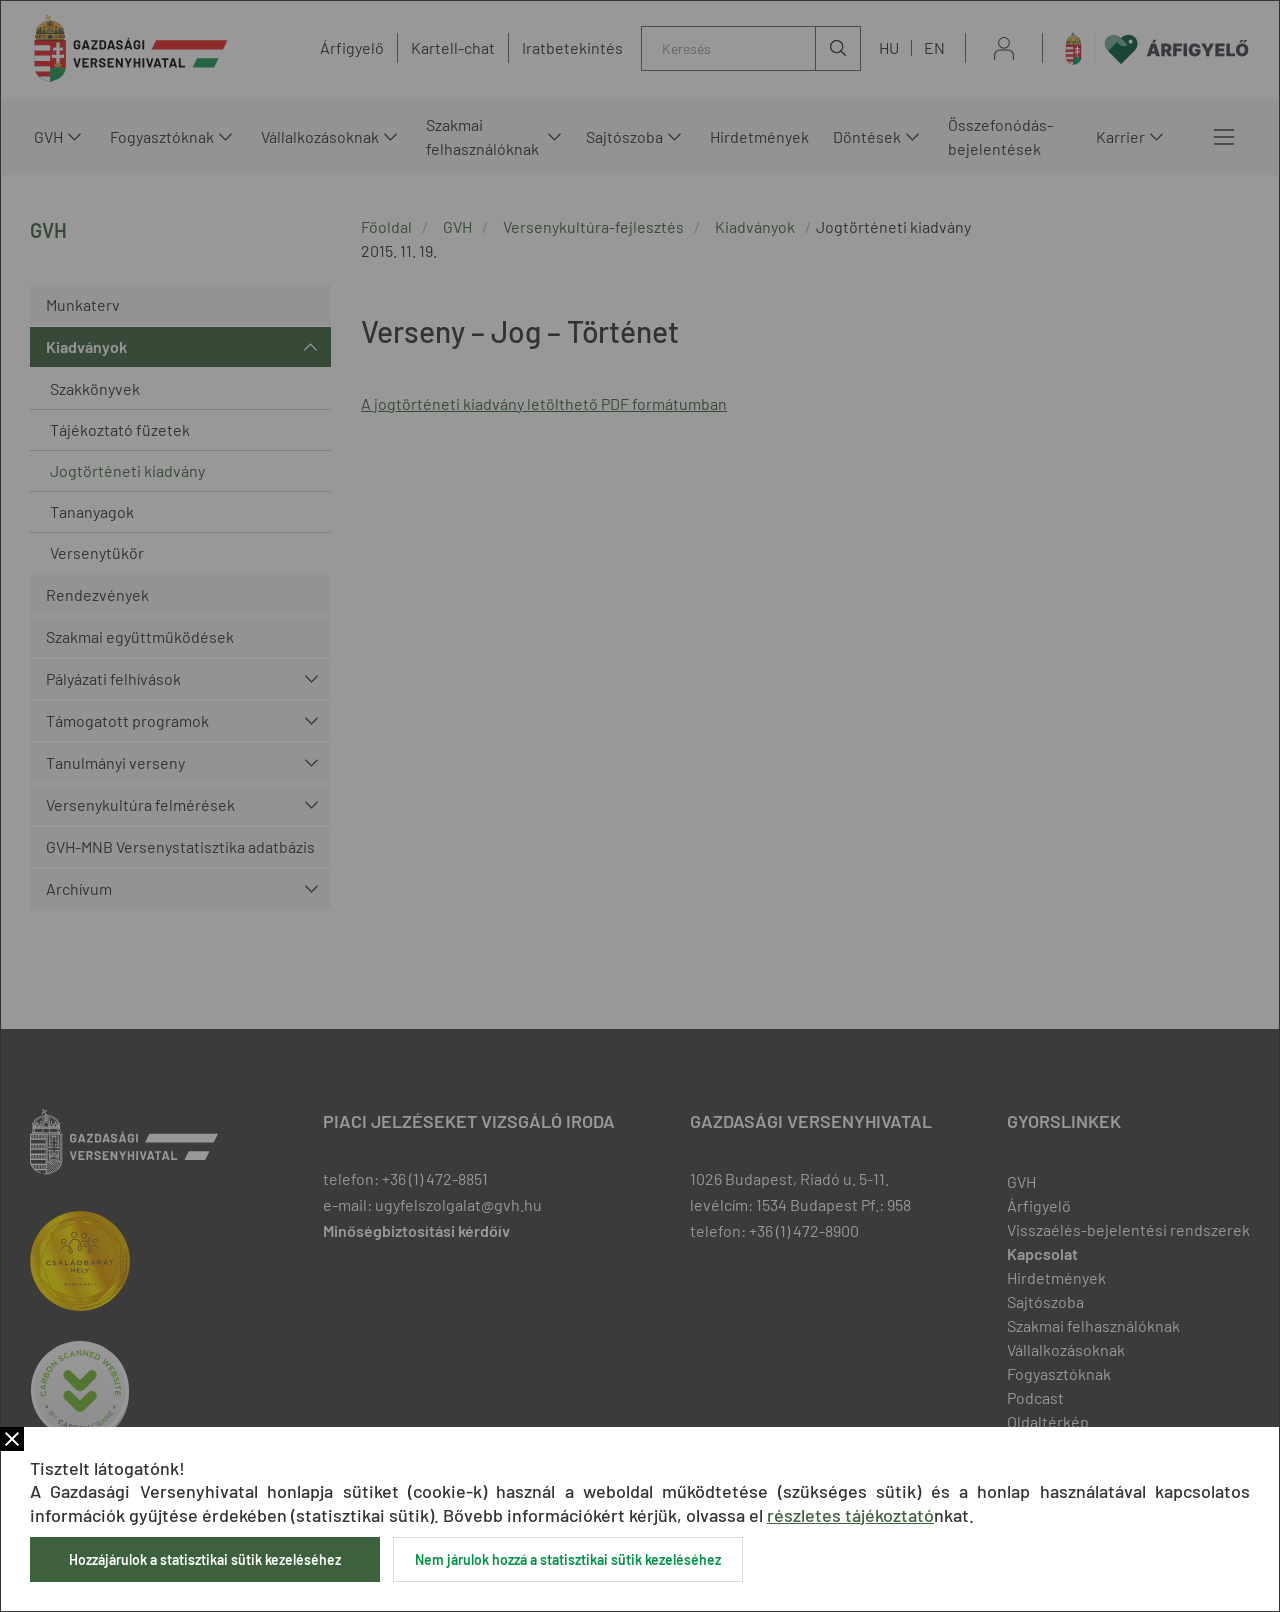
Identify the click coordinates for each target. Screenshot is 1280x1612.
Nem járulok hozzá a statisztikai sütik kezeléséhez (568, 1559)
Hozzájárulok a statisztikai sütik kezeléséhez (205, 1559)
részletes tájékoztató (850, 1515)
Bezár (12, 1439)
